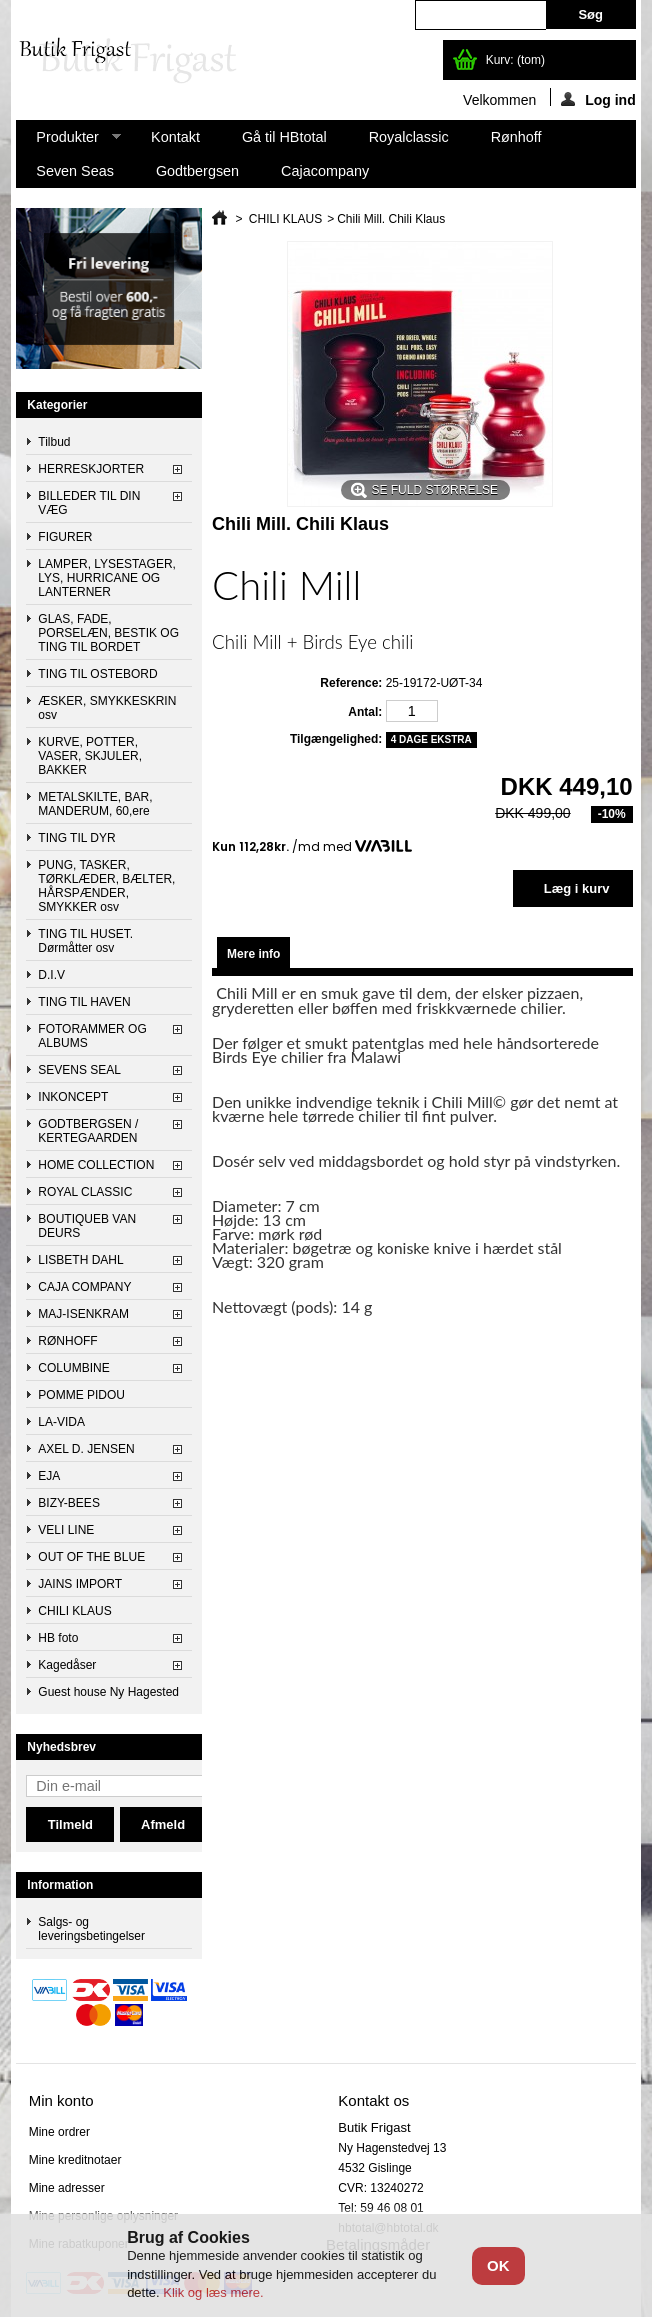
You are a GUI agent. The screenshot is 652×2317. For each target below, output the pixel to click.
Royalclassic (409, 137)
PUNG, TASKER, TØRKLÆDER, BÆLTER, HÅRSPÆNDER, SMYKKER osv (106, 886)
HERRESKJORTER (91, 469)
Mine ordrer (59, 2132)
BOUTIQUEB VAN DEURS (87, 1226)
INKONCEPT (73, 1097)
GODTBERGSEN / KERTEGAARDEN (88, 1131)
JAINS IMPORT (80, 1584)
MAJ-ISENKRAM (83, 1314)
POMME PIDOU (81, 1395)
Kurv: (515, 60)
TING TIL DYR (76, 838)
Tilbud (54, 442)
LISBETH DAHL (80, 1260)
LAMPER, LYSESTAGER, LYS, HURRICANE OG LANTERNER (107, 578)
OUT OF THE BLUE (91, 1557)
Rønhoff (516, 137)
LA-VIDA (61, 1422)
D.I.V (51, 975)
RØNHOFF (67, 1341)
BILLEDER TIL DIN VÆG (89, 503)
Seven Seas (75, 171)
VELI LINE (66, 1530)
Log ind (598, 99)
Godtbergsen (197, 171)
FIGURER (65, 537)
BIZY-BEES (69, 1503)
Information (60, 1885)
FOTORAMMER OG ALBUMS (92, 1036)
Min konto (61, 2100)
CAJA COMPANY (84, 1287)
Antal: (365, 712)
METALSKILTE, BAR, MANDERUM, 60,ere (95, 804)
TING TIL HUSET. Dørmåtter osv (85, 941)
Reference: (351, 683)
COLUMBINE (73, 1368)
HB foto (58, 1638)
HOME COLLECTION (96, 1165)
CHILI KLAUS (74, 1611)
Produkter (68, 141)
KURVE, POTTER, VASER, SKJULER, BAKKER (90, 756)
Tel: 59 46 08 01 (380, 2208)
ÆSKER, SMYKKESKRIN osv (107, 708)
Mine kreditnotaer (75, 2160)
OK (498, 2265)
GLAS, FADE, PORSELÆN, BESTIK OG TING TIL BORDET (108, 633)
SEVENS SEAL (79, 1070)
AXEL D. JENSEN (86, 1449)
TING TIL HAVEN (84, 1002)
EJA (49, 1476)
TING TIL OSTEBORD (97, 674)
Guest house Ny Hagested (108, 1692)
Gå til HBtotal (284, 137)
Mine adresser (67, 2188)
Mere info (253, 954)
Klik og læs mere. (213, 2292)
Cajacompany (325, 171)
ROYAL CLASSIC (85, 1192)
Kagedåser (67, 1665)
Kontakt (175, 137)
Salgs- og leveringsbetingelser (91, 1929)
